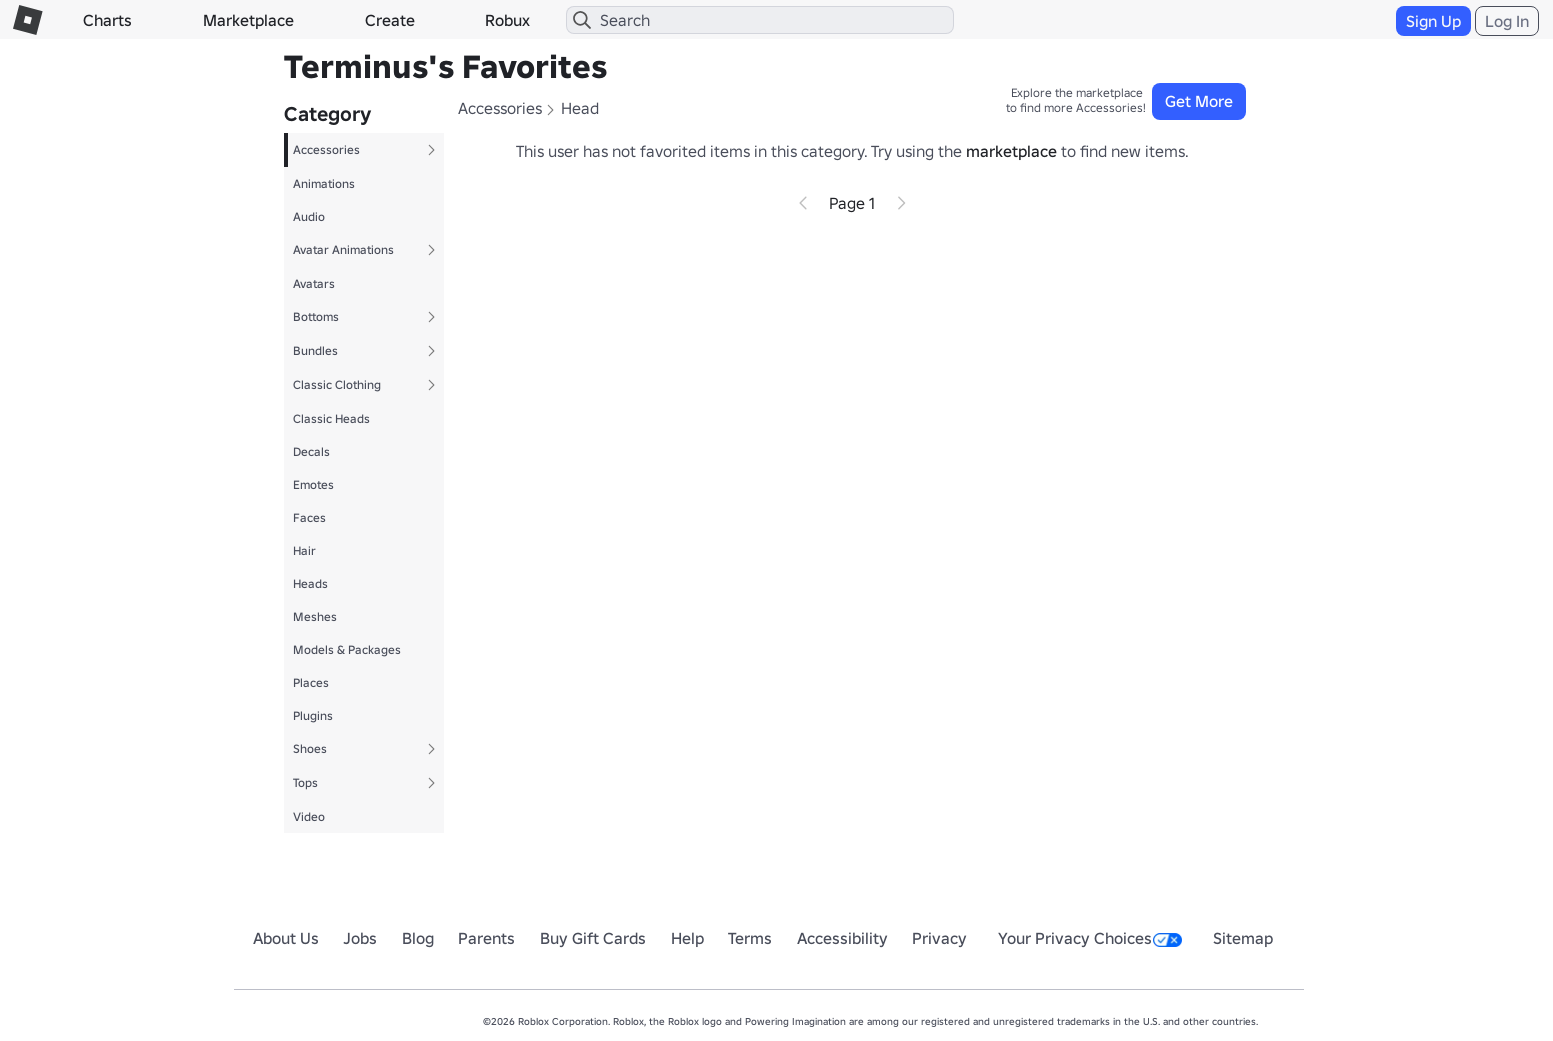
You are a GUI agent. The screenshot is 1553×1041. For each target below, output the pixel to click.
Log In (1507, 21)
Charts (107, 20)
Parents (486, 938)
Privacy (939, 938)
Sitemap (1243, 938)
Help (687, 938)
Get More (1199, 101)
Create (390, 20)
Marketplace (248, 20)
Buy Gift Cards (593, 938)
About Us (286, 938)
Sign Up (1433, 21)
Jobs (360, 938)
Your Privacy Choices (1090, 938)
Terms (750, 938)
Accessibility (842, 938)
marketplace (1011, 151)
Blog (418, 938)
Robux (507, 20)
